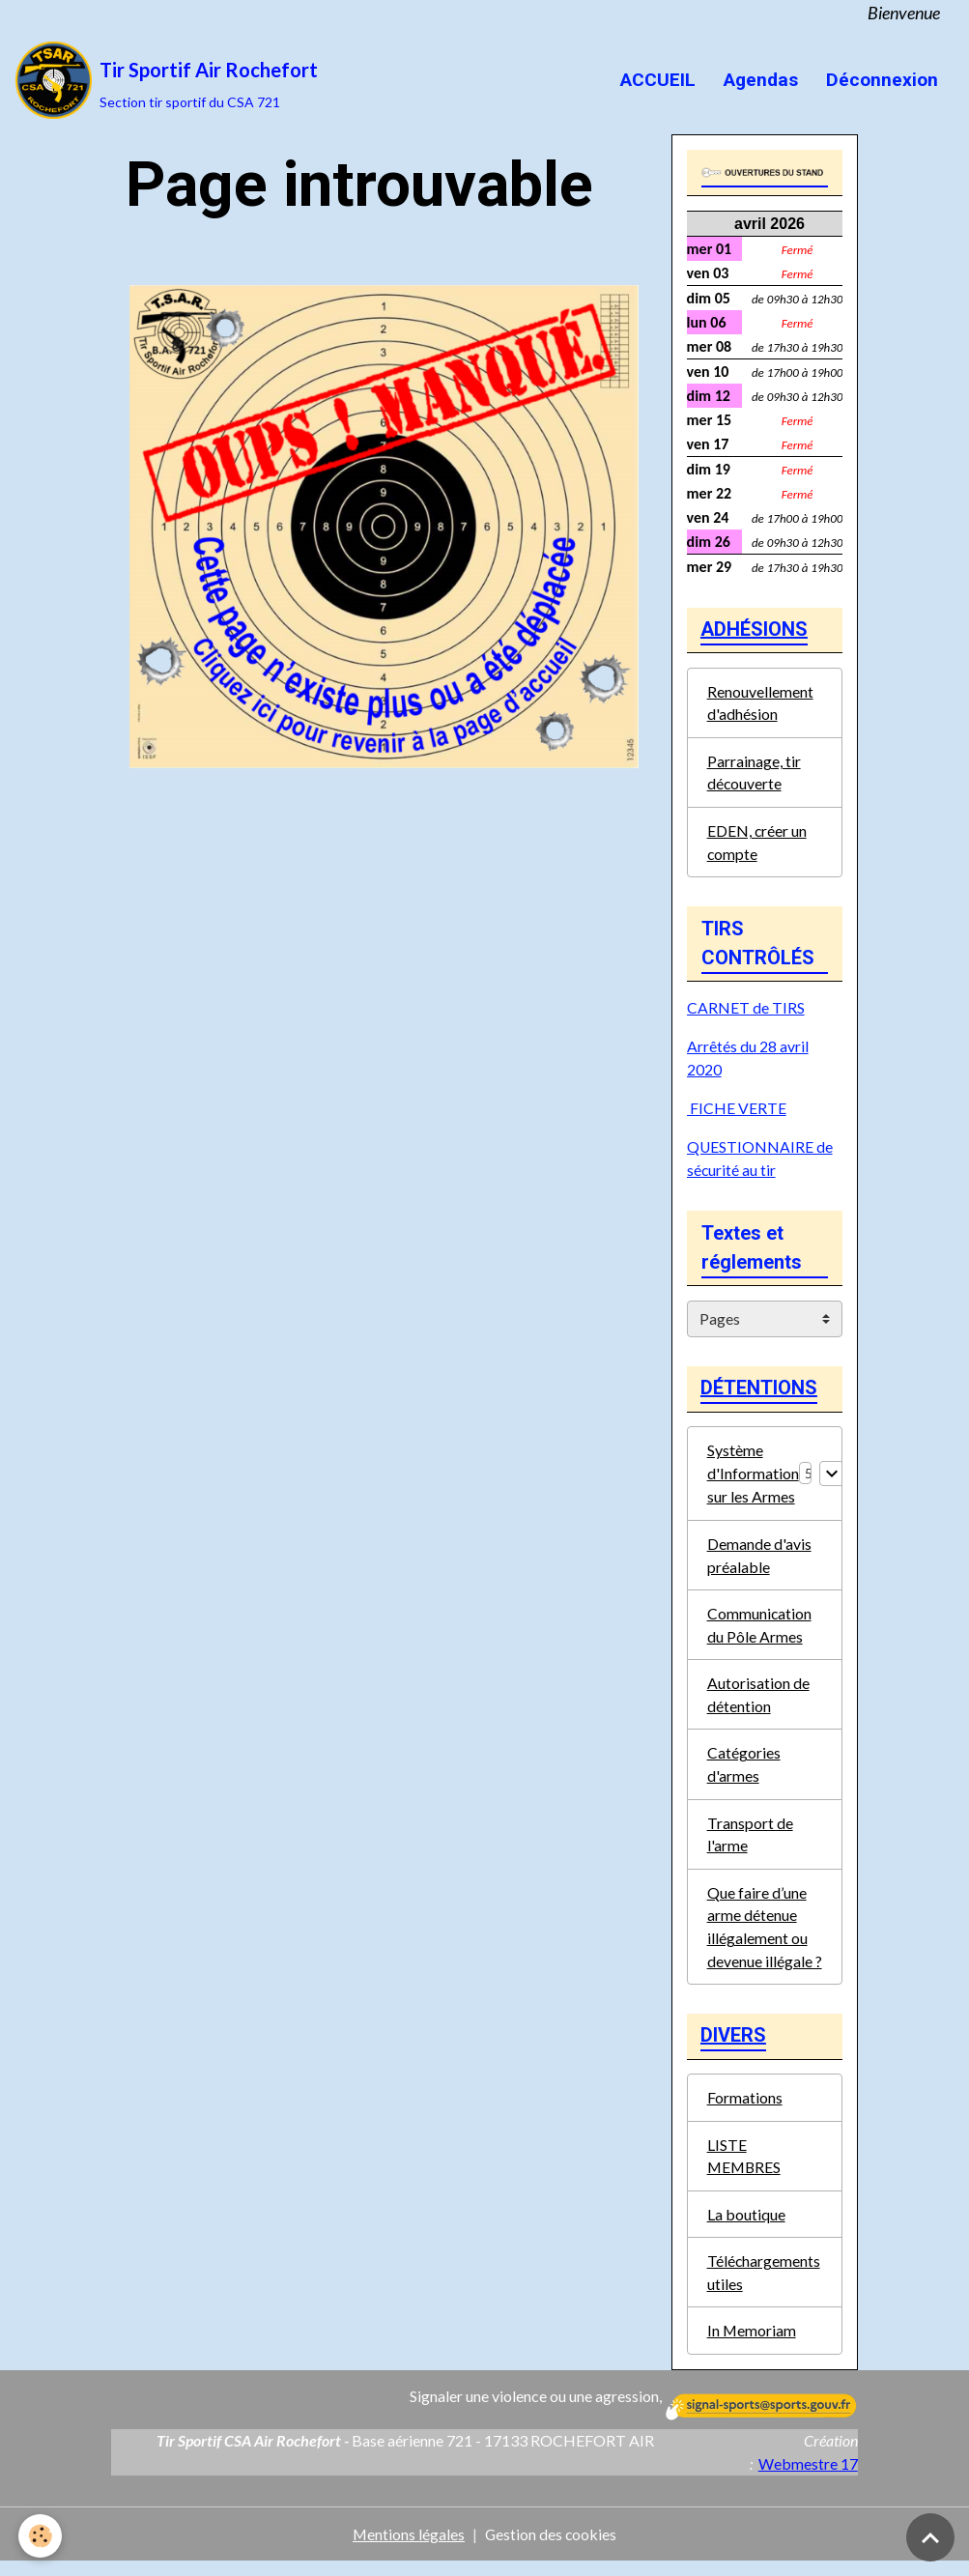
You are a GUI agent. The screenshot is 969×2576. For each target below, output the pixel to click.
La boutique (746, 2227)
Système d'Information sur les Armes (753, 1477)
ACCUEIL (655, 80)
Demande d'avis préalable (759, 1560)
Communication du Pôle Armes (759, 1630)
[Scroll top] (930, 2537)
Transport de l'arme (750, 1842)
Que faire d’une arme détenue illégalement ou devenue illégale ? (764, 1936)
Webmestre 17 (808, 2478)
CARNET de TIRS (746, 1011)
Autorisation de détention (758, 1701)
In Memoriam (752, 2344)
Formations (745, 2109)
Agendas (758, 80)
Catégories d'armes (744, 1771)
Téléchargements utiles (764, 2285)
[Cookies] (41, 2536)
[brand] (166, 80)
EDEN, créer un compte (757, 845)
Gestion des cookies (551, 2548)
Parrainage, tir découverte (754, 774)
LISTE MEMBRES (745, 2168)
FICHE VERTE (736, 1111)
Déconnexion (879, 80)
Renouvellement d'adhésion (760, 704)
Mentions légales (408, 2548)
